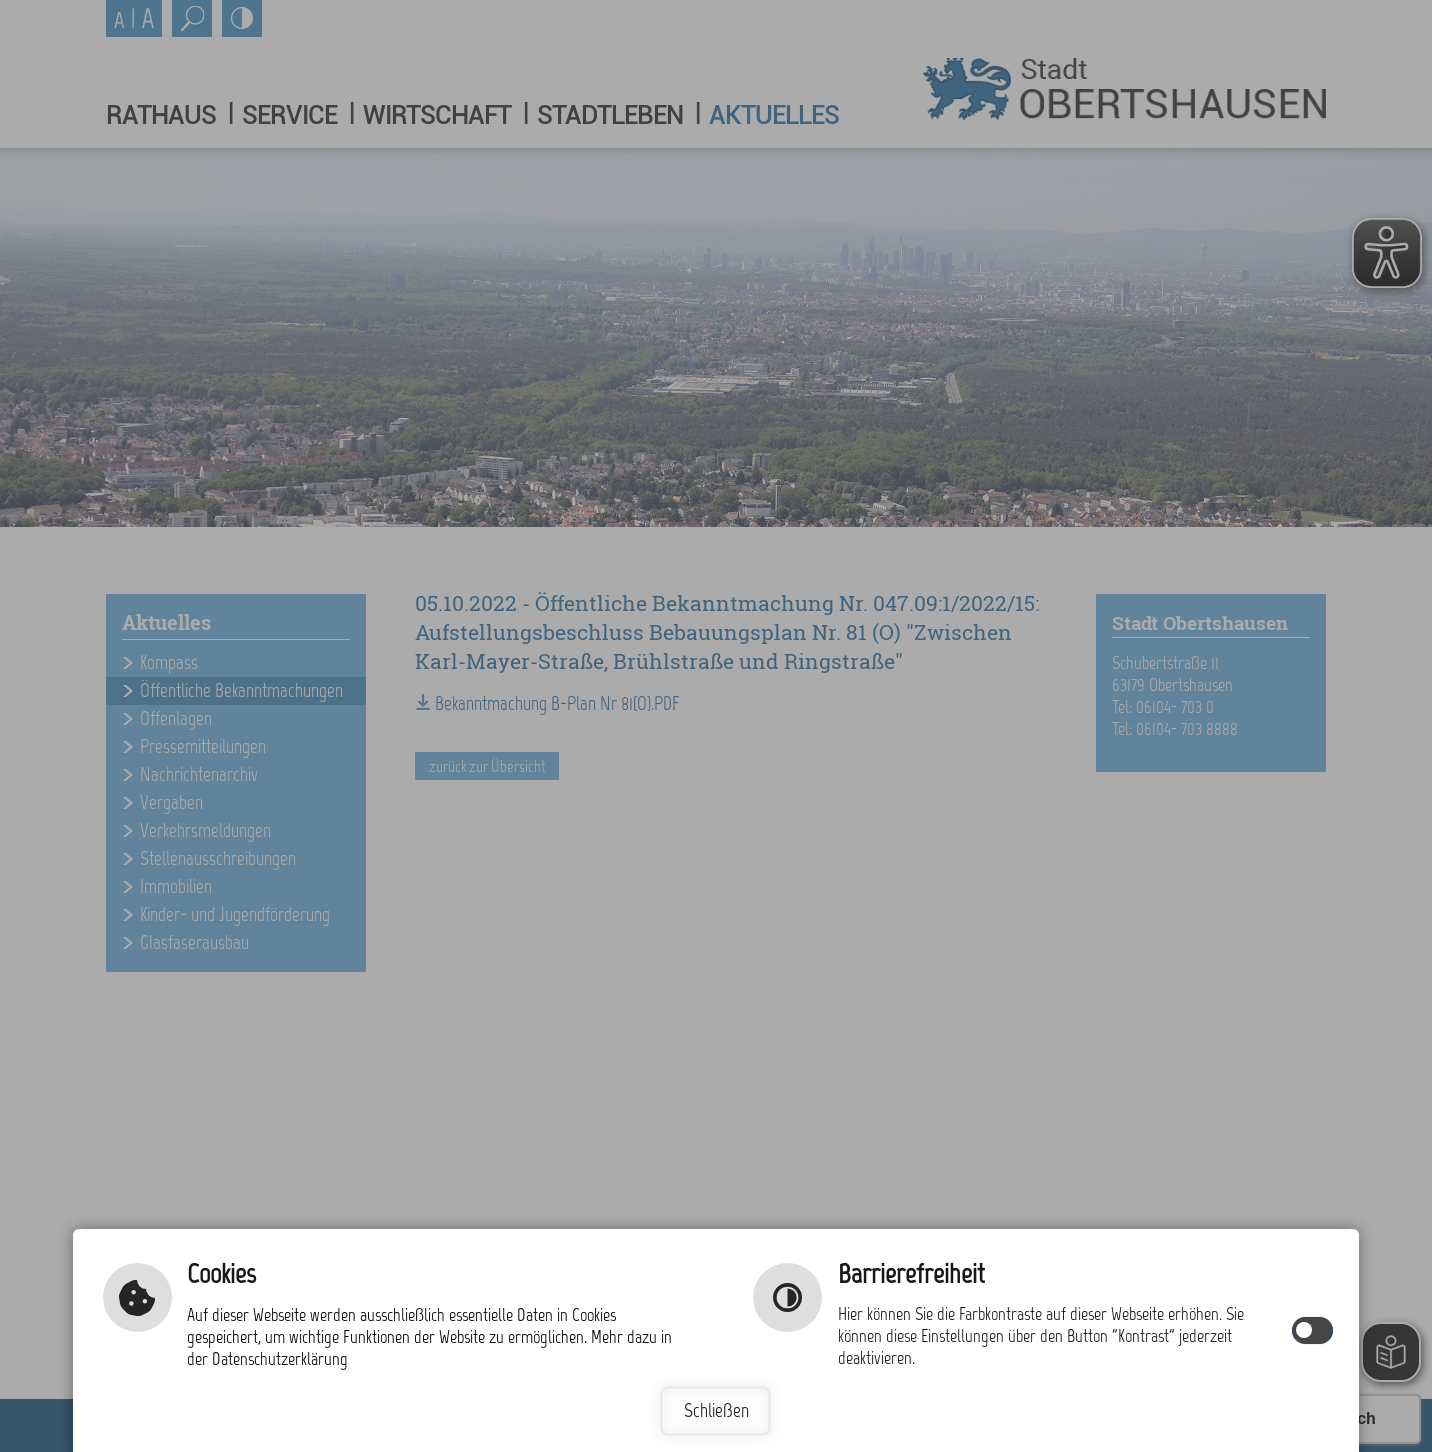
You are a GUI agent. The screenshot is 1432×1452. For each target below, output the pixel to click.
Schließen (716, 1410)
